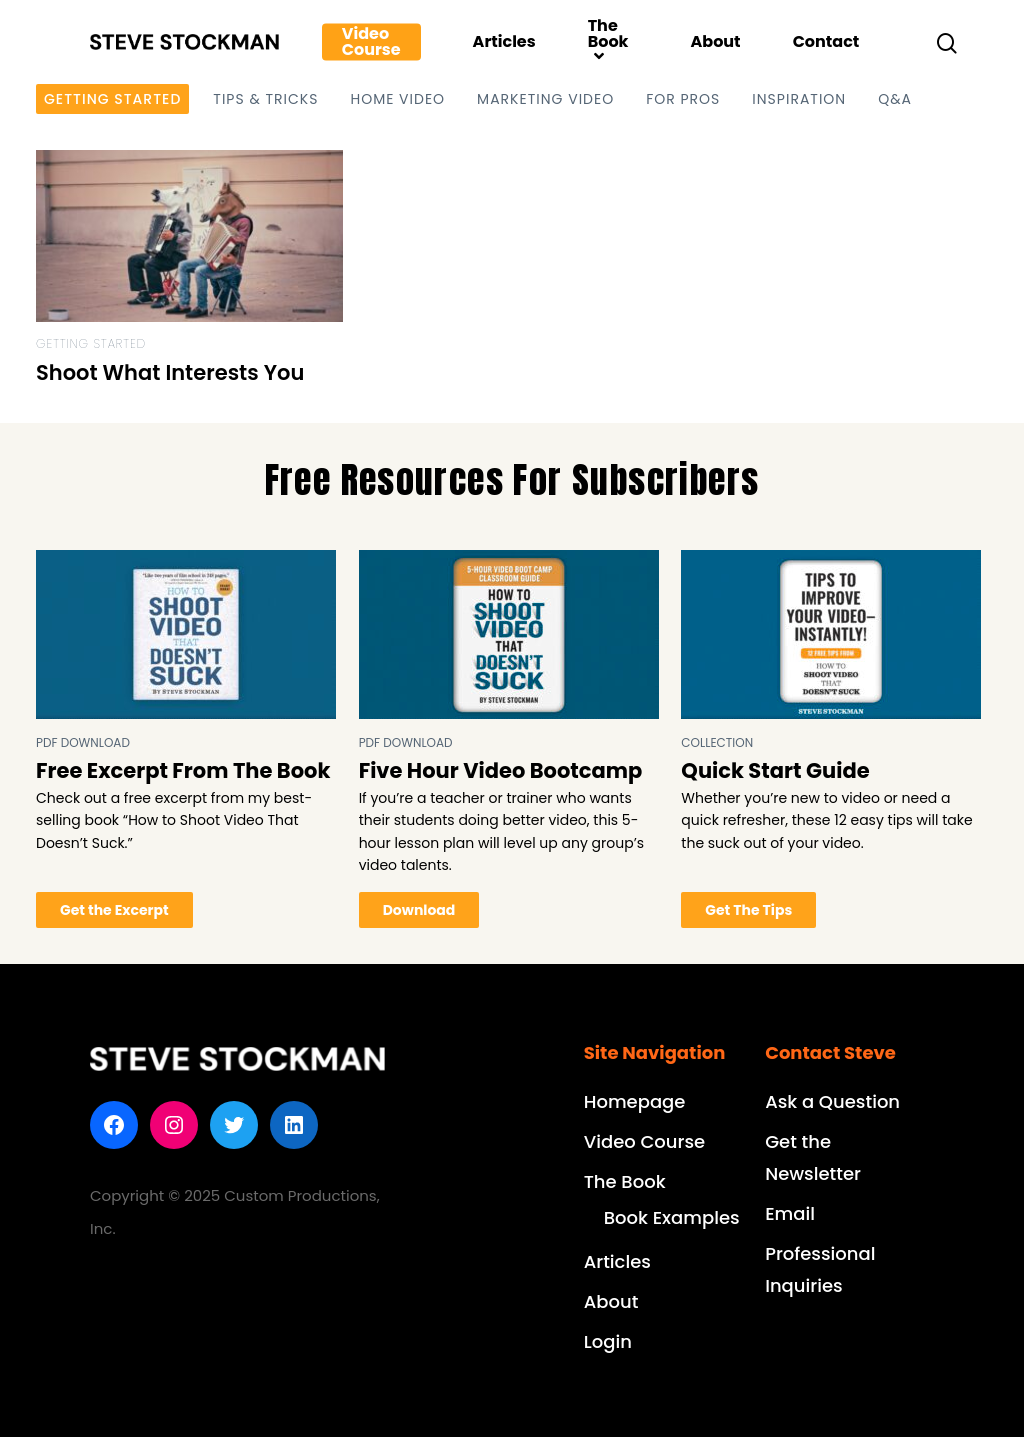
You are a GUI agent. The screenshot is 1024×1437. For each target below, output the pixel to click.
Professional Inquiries (820, 1269)
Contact (826, 42)
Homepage (635, 1101)
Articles (504, 42)
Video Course (371, 42)
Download (419, 910)
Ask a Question (832, 1101)
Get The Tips (748, 910)
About (715, 42)
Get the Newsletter (813, 1157)
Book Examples (672, 1217)
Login (608, 1341)
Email (790, 1213)
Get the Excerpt (114, 910)
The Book (608, 42)
